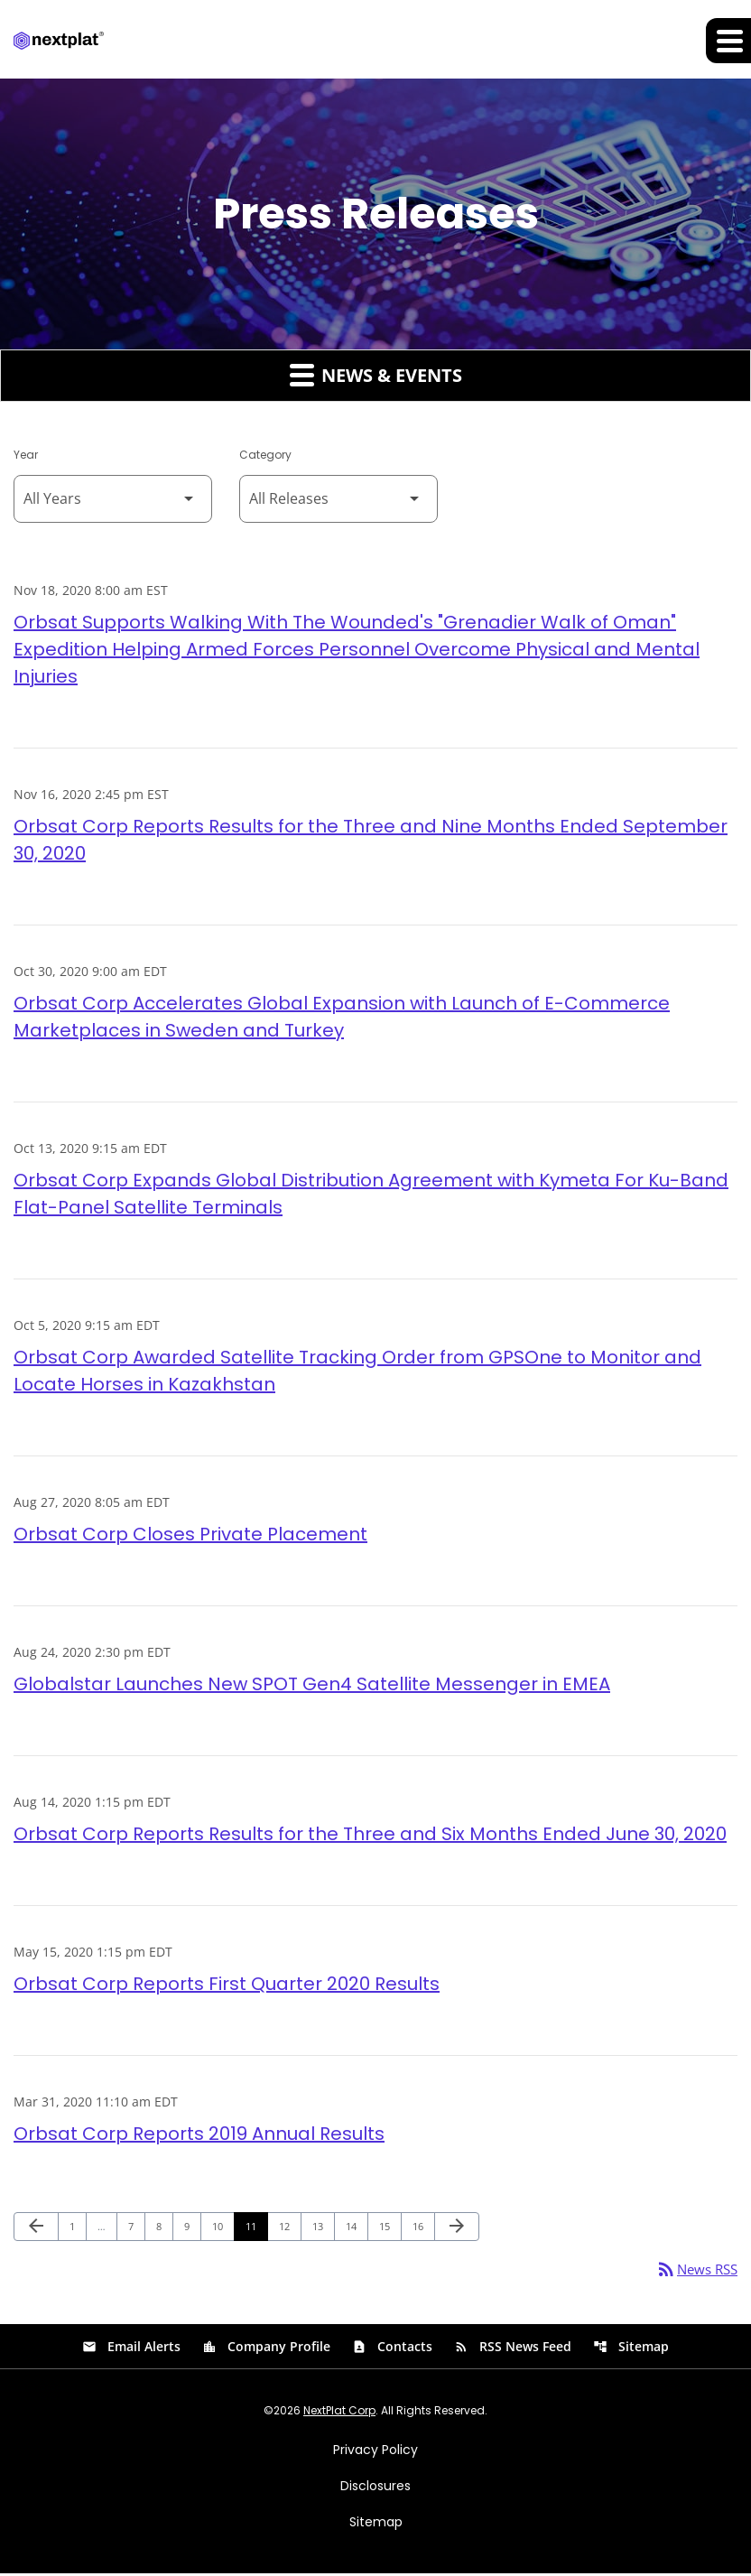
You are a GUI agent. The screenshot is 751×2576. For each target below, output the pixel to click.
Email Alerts (131, 2348)
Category (265, 455)
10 (222, 2226)
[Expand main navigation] (728, 40)
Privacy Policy (375, 2452)
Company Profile (266, 2348)
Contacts (392, 2348)
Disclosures (375, 2488)
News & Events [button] (376, 375)
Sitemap (631, 2348)
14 (356, 2226)
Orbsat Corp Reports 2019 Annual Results (199, 2134)
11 (256, 2226)
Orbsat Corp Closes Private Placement (190, 1535)
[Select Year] (113, 500)
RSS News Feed (512, 2348)
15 (389, 2226)
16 (423, 2226)
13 (322, 2226)
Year (26, 455)
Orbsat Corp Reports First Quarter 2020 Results (227, 1984)
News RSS (693, 2271)
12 (289, 2226)
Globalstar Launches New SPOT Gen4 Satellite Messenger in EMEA (312, 1684)
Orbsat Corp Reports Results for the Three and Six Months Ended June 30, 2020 (370, 1834)
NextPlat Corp (339, 2413)
